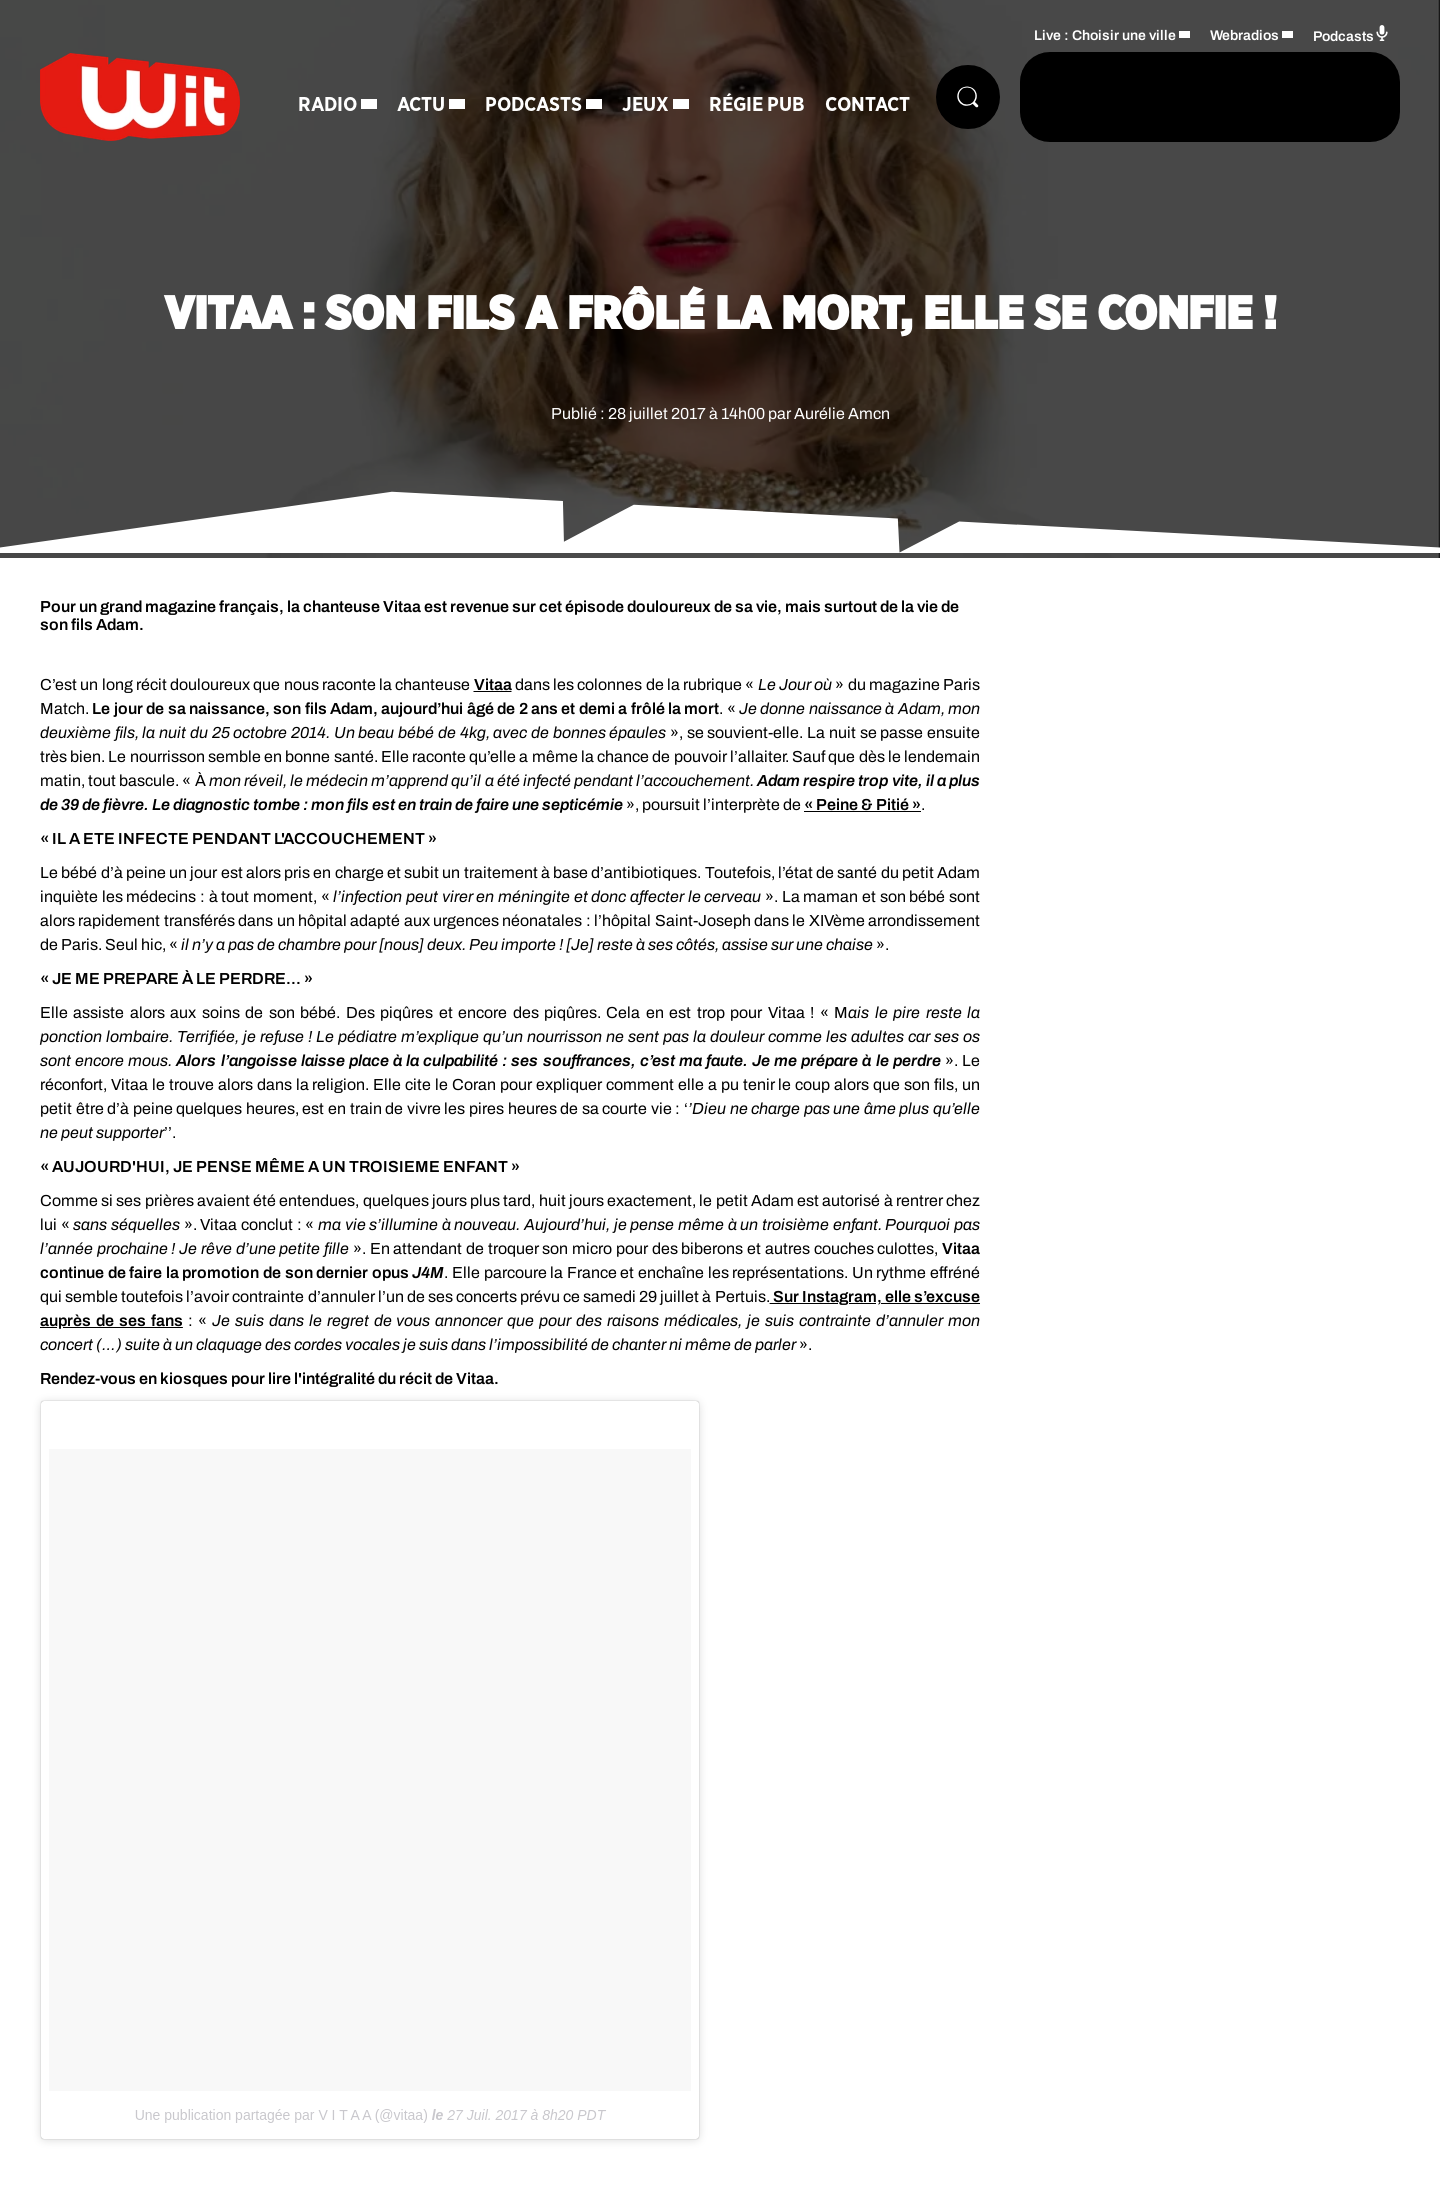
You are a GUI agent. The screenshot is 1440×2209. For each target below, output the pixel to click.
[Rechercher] (968, 97)
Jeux (645, 105)
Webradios (1244, 35)
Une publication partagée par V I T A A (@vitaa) (281, 2115)
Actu (421, 105)
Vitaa (493, 684)
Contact (867, 105)
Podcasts (533, 105)
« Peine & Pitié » (862, 804)
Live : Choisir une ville (1105, 35)
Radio (327, 105)
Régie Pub (757, 105)
